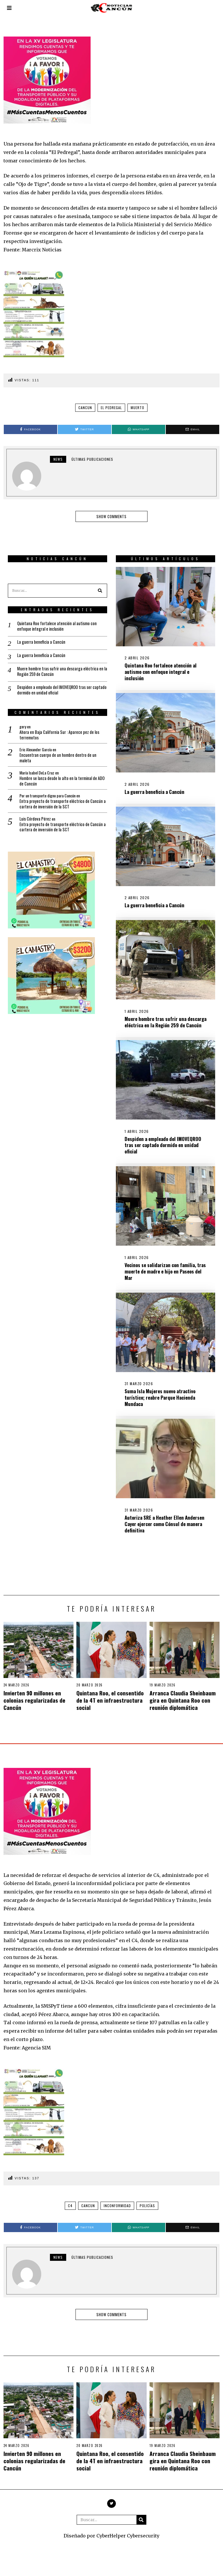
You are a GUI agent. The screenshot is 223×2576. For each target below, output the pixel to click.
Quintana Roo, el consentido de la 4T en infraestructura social (110, 1691)
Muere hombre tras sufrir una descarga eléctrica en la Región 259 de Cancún (158, 1026)
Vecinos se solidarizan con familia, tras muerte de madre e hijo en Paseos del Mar (159, 1286)
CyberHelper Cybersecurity (127, 2527)
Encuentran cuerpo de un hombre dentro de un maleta (56, 753)
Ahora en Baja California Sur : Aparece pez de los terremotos (58, 728)
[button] (96, 582)
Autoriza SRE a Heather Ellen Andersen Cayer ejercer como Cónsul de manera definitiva (156, 1546)
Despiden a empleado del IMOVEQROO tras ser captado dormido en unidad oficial (154, 1156)
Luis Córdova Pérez (31, 818)
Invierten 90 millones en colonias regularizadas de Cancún (34, 1691)
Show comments (111, 516)
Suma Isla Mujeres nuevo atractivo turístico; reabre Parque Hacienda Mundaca (152, 1416)
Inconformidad (117, 2196)
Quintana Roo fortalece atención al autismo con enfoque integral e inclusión (161, 665)
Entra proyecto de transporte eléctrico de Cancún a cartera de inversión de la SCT (52, 803)
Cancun (85, 407)
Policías (147, 2196)
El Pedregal (111, 407)
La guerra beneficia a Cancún (155, 788)
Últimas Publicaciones (92, 459)
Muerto (137, 407)
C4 (70, 2196)
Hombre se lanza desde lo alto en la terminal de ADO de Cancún (57, 778)
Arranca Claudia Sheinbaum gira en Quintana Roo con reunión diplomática (183, 1691)
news (58, 459)
